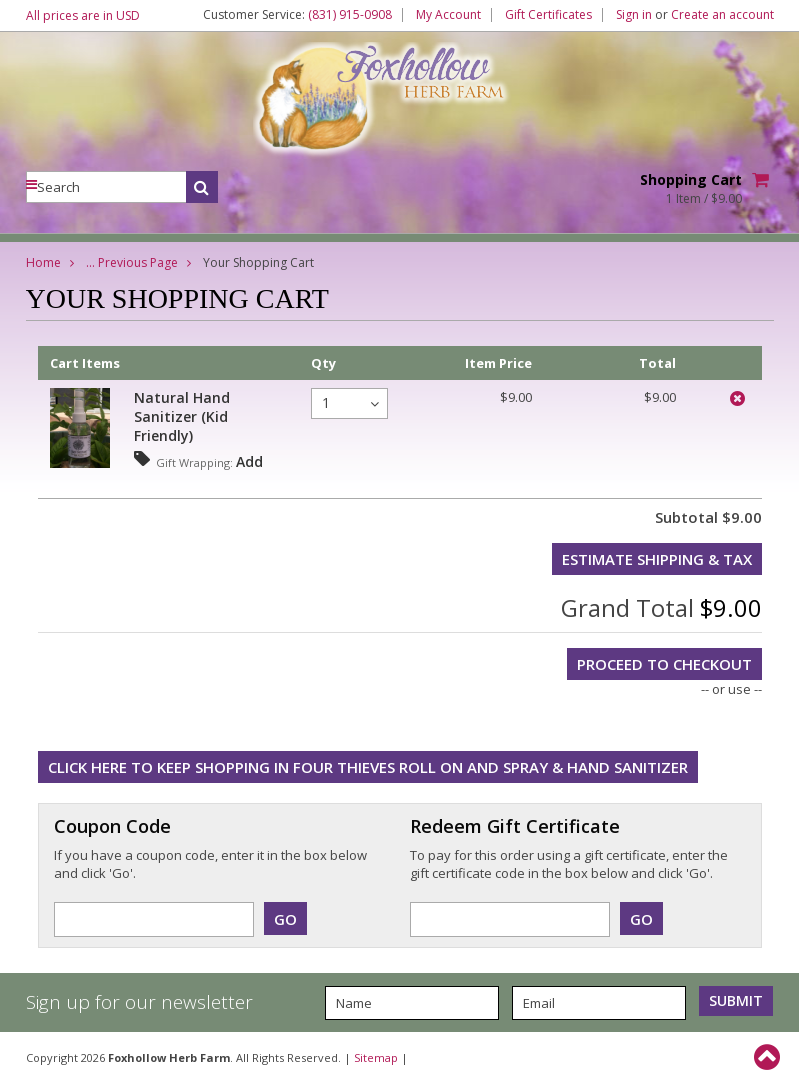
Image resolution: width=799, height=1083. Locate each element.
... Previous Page (132, 262)
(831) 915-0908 (350, 15)
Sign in (634, 15)
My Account (448, 15)
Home (43, 262)
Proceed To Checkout (664, 664)
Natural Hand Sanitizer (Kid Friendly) (182, 416)
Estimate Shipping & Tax (657, 559)
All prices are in (83, 15)
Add (249, 461)
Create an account (722, 15)
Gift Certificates (548, 15)
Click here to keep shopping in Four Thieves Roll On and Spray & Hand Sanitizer (368, 767)
